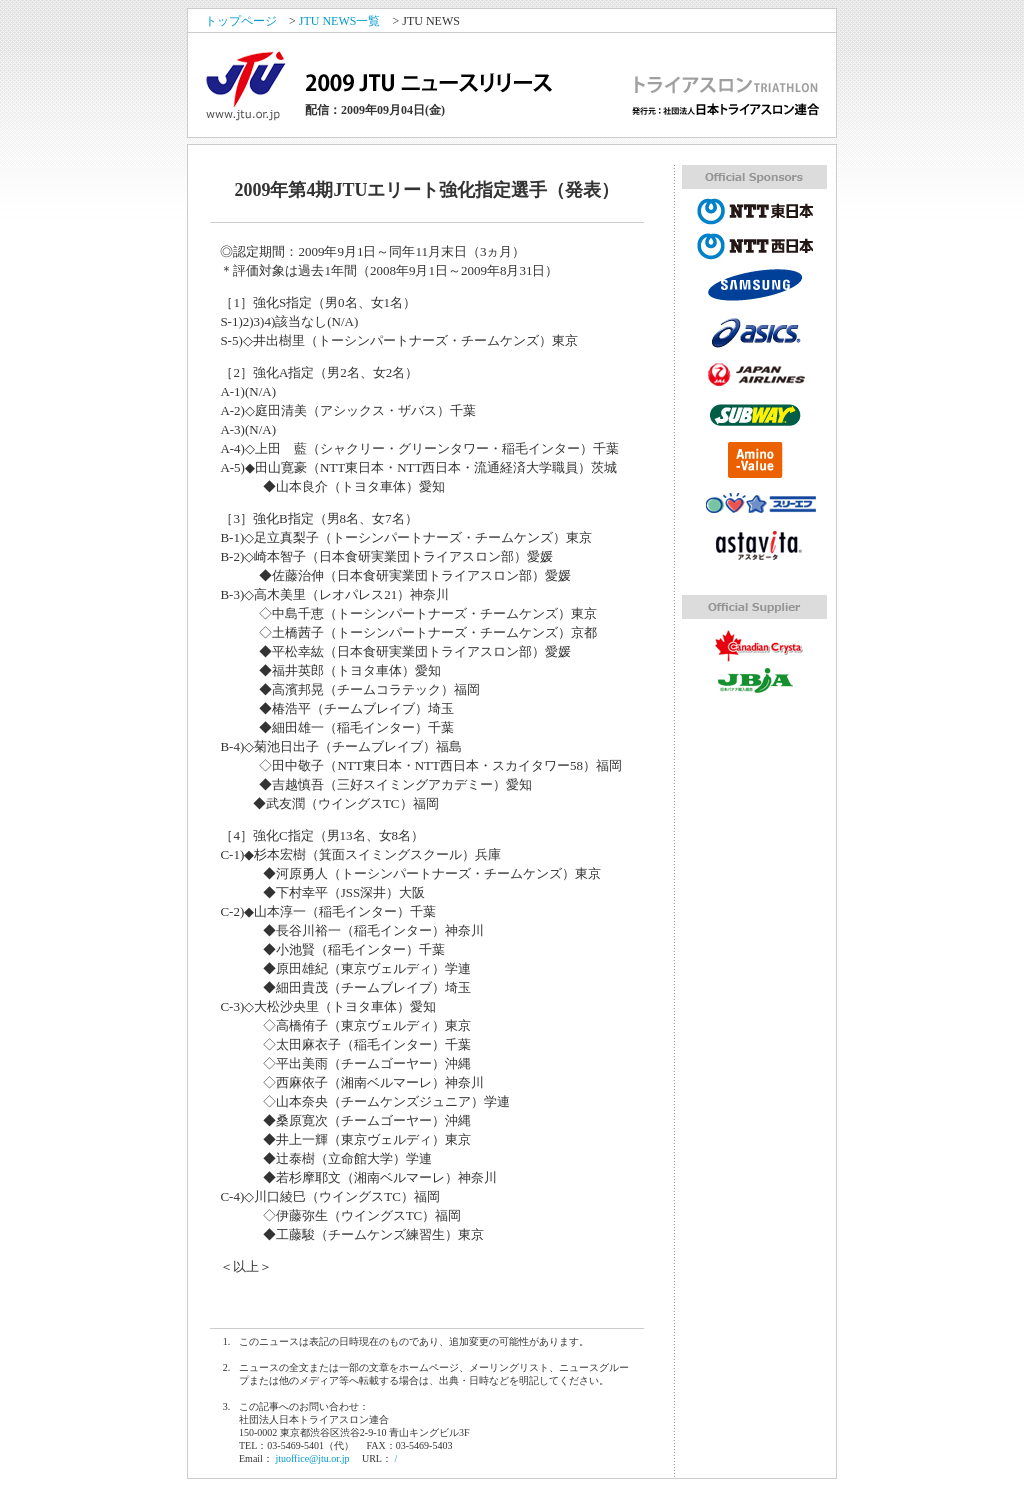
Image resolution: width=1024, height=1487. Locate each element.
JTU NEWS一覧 (340, 21)
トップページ (241, 21)
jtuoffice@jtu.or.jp (312, 1458)
